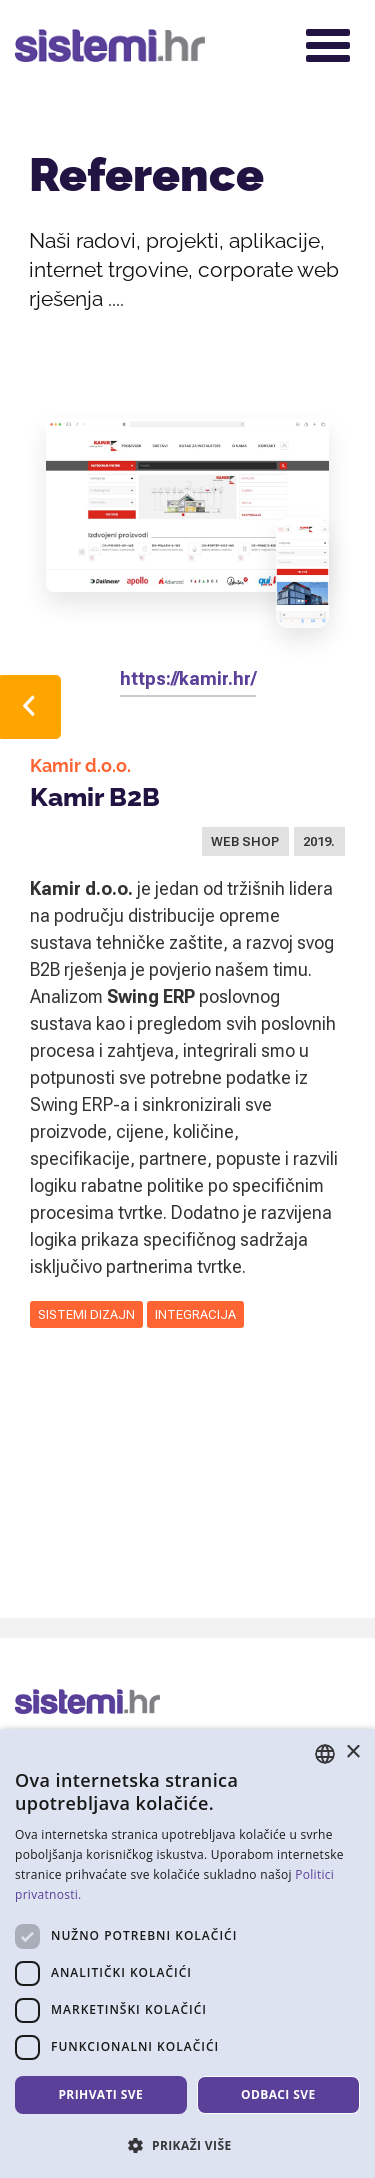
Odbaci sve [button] (278, 2094)
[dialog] (187, 1953)
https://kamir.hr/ (188, 678)
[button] (187, 2145)
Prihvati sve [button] (100, 2094)
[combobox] (325, 1754)
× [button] (352, 1752)
